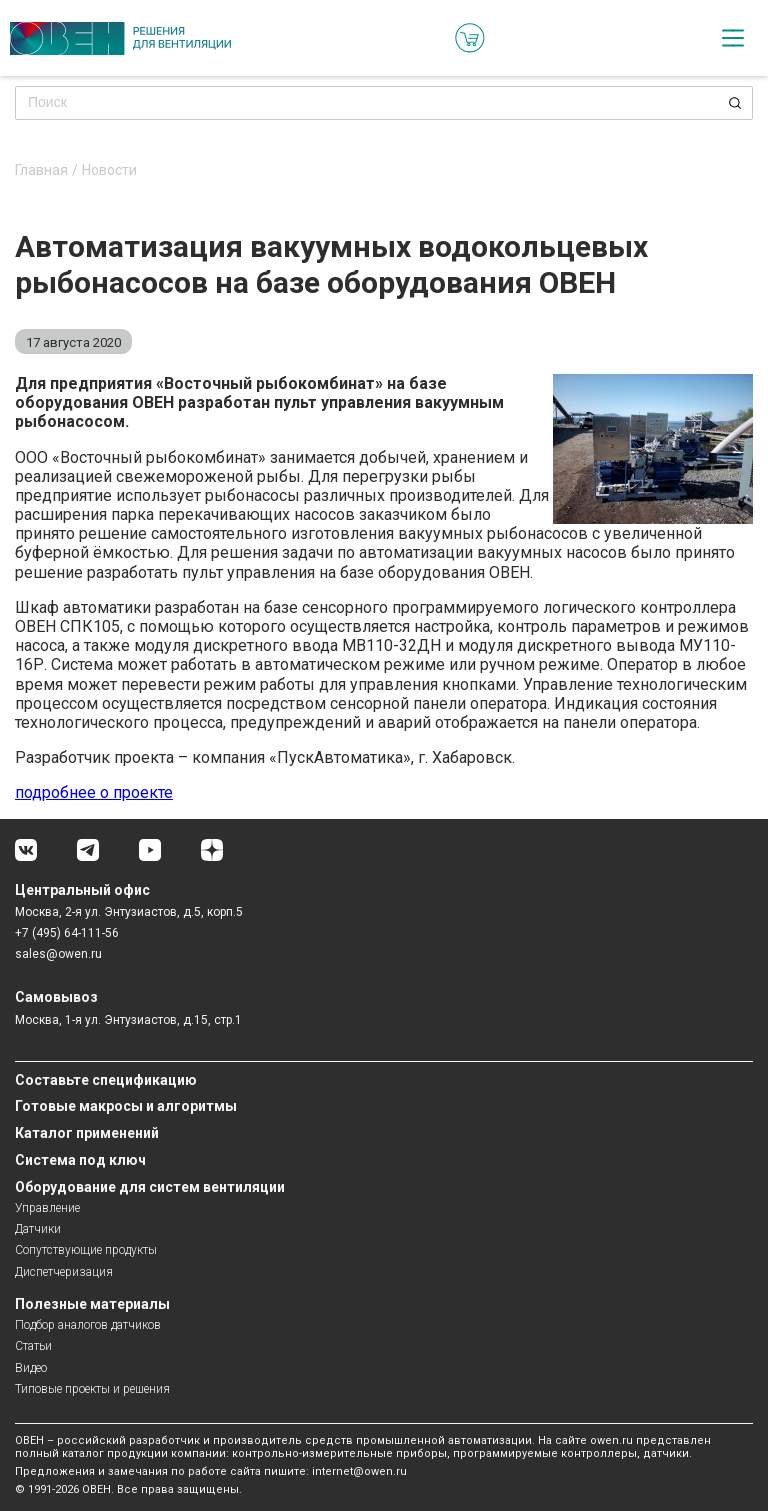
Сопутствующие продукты (86, 1250)
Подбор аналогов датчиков (88, 1325)
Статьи (33, 1346)
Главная (41, 170)
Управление (47, 1208)
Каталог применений (87, 1133)
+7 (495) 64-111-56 (67, 933)
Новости (109, 170)
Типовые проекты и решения (92, 1389)
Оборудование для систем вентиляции (150, 1187)
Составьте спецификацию (106, 1080)
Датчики (38, 1229)
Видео (31, 1368)
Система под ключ (80, 1160)
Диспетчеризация (64, 1272)
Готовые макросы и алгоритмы (126, 1106)
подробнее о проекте (94, 792)
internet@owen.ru (359, 1471)
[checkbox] (733, 38)
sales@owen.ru (58, 954)
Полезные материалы (92, 1304)
